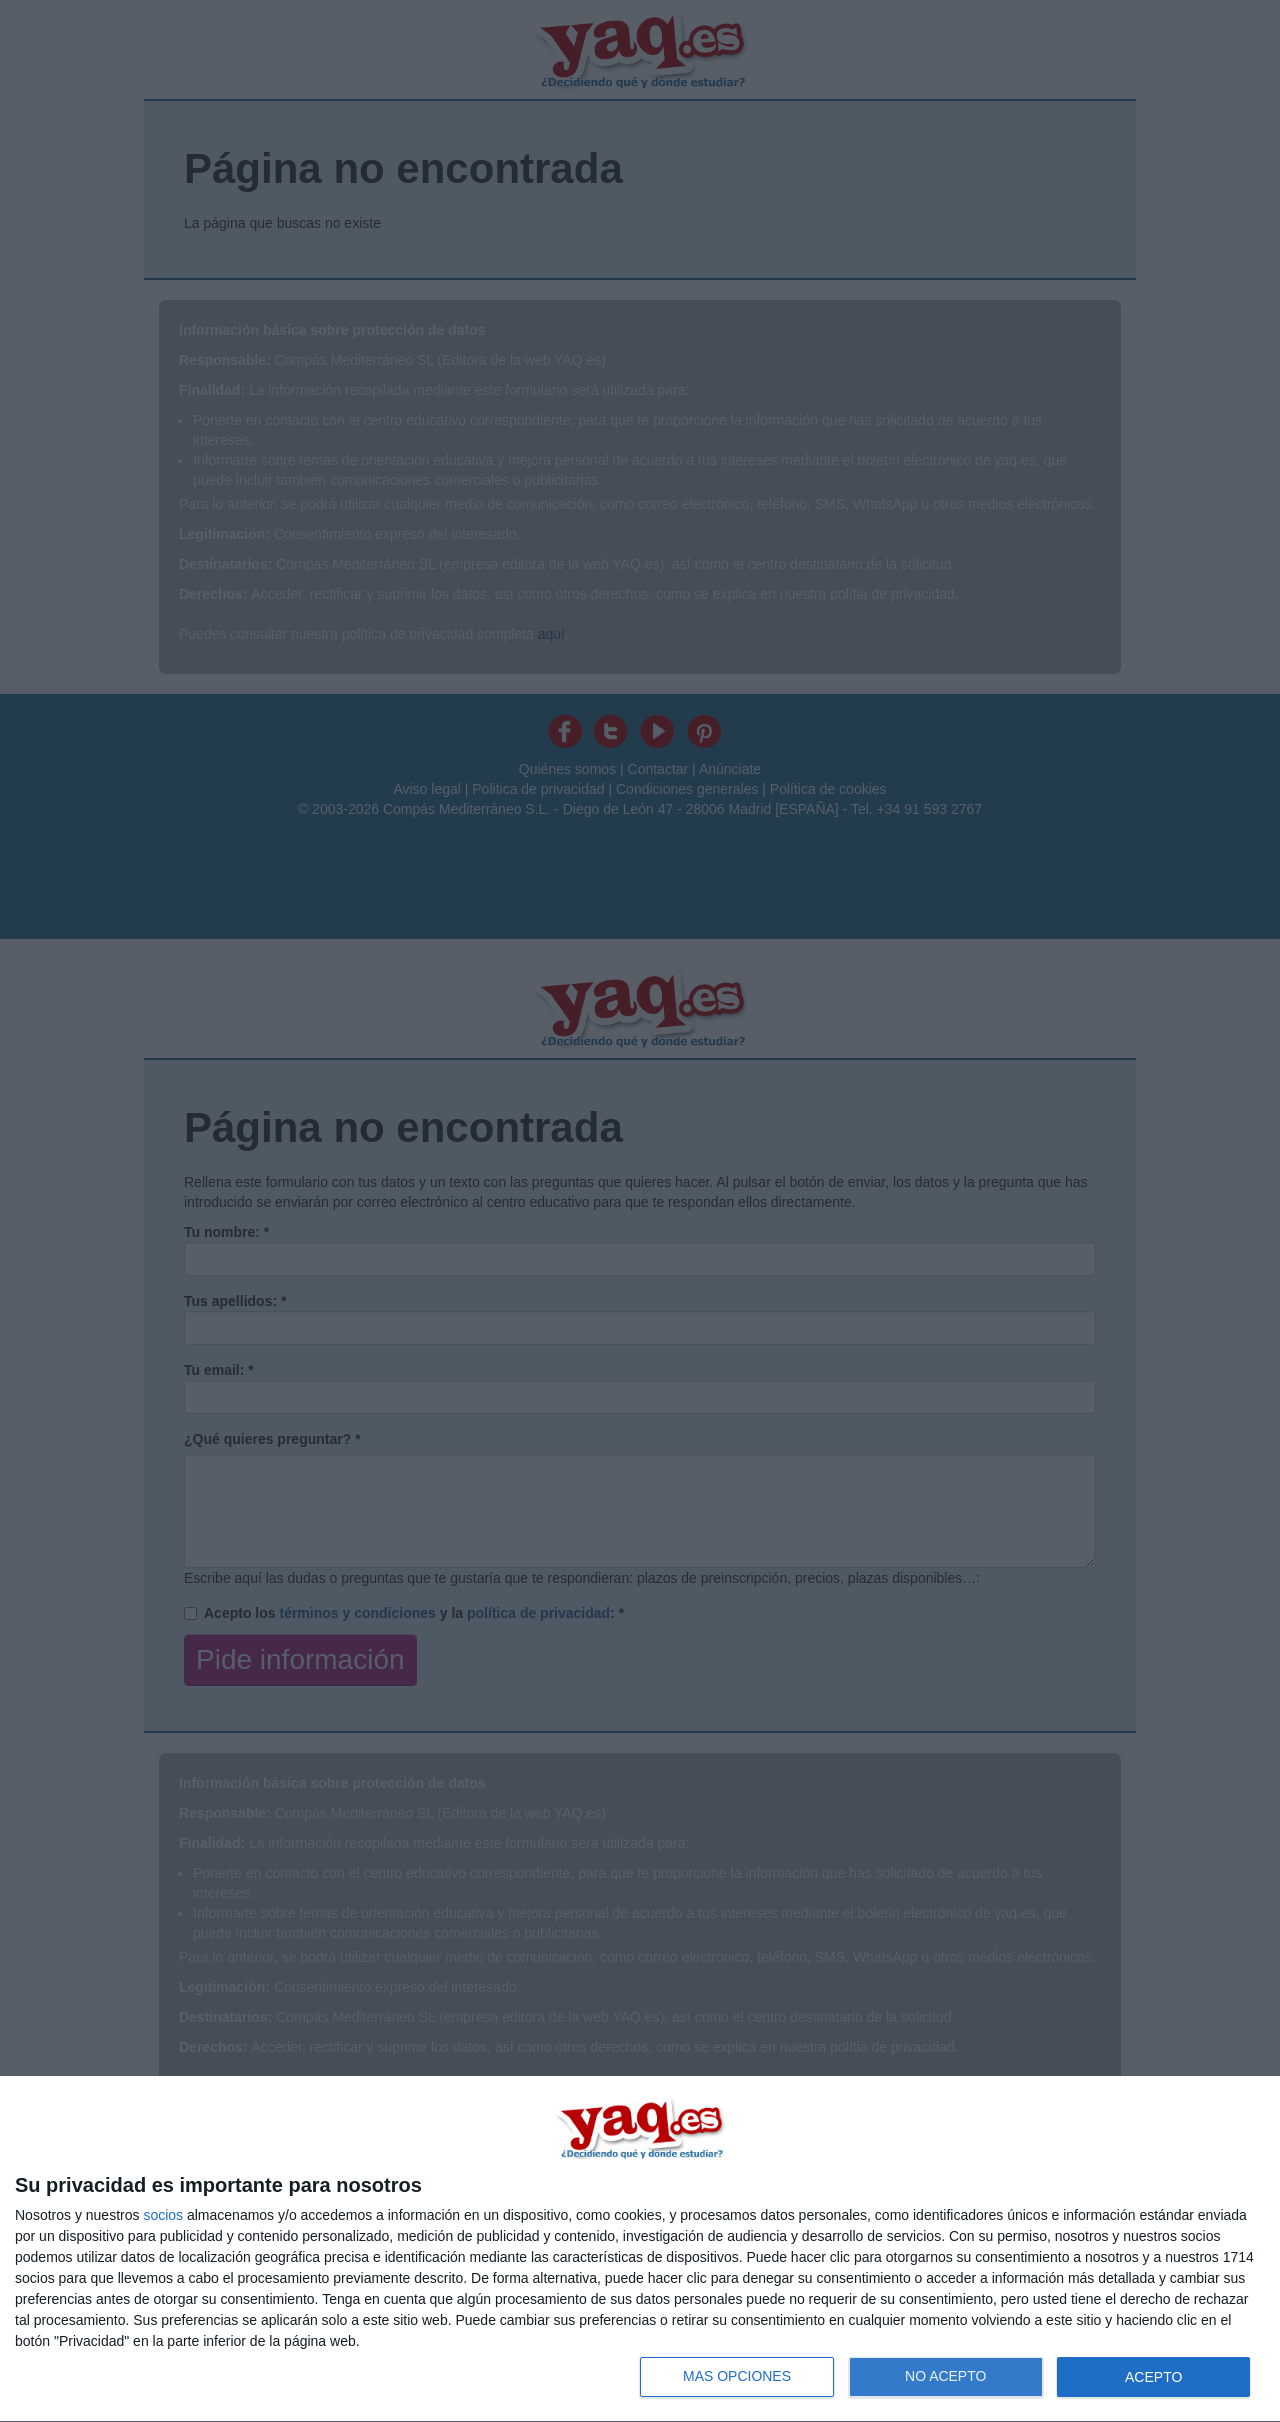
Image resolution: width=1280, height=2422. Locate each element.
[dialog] (640, 2249)
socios (163, 2215)
